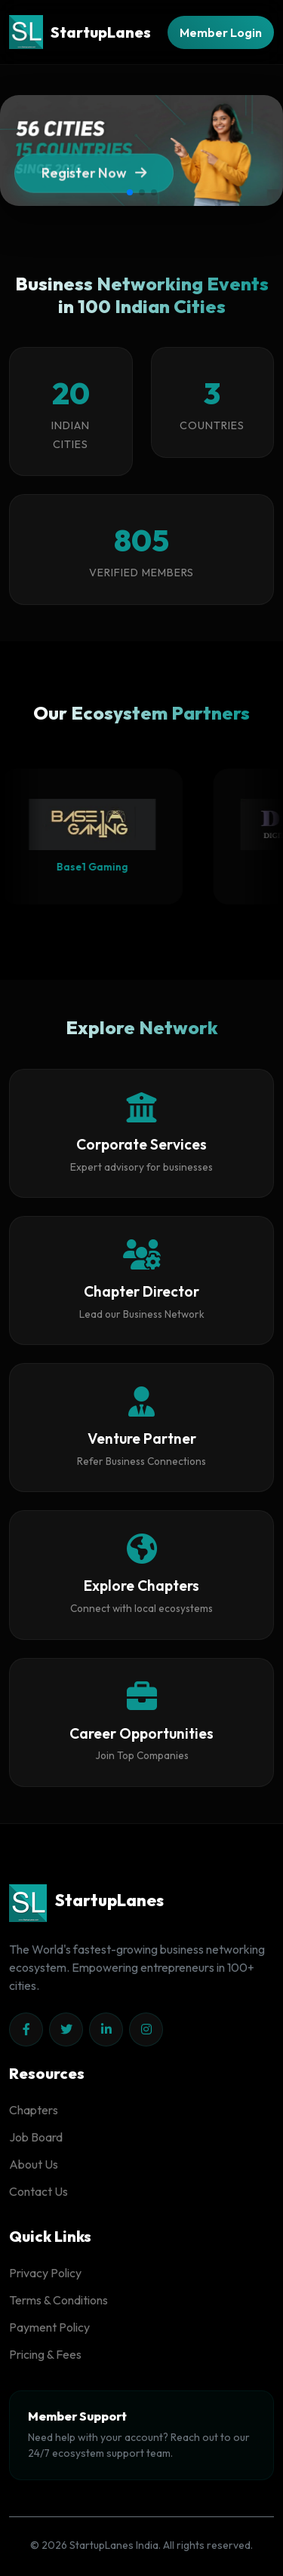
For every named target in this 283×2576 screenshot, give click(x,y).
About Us (33, 2164)
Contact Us (38, 2191)
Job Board (36, 2137)
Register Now (94, 178)
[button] (130, 192)
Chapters (33, 2109)
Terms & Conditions (58, 2299)
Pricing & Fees (45, 2354)
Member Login (221, 32)
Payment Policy (49, 2327)
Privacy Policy (45, 2272)
